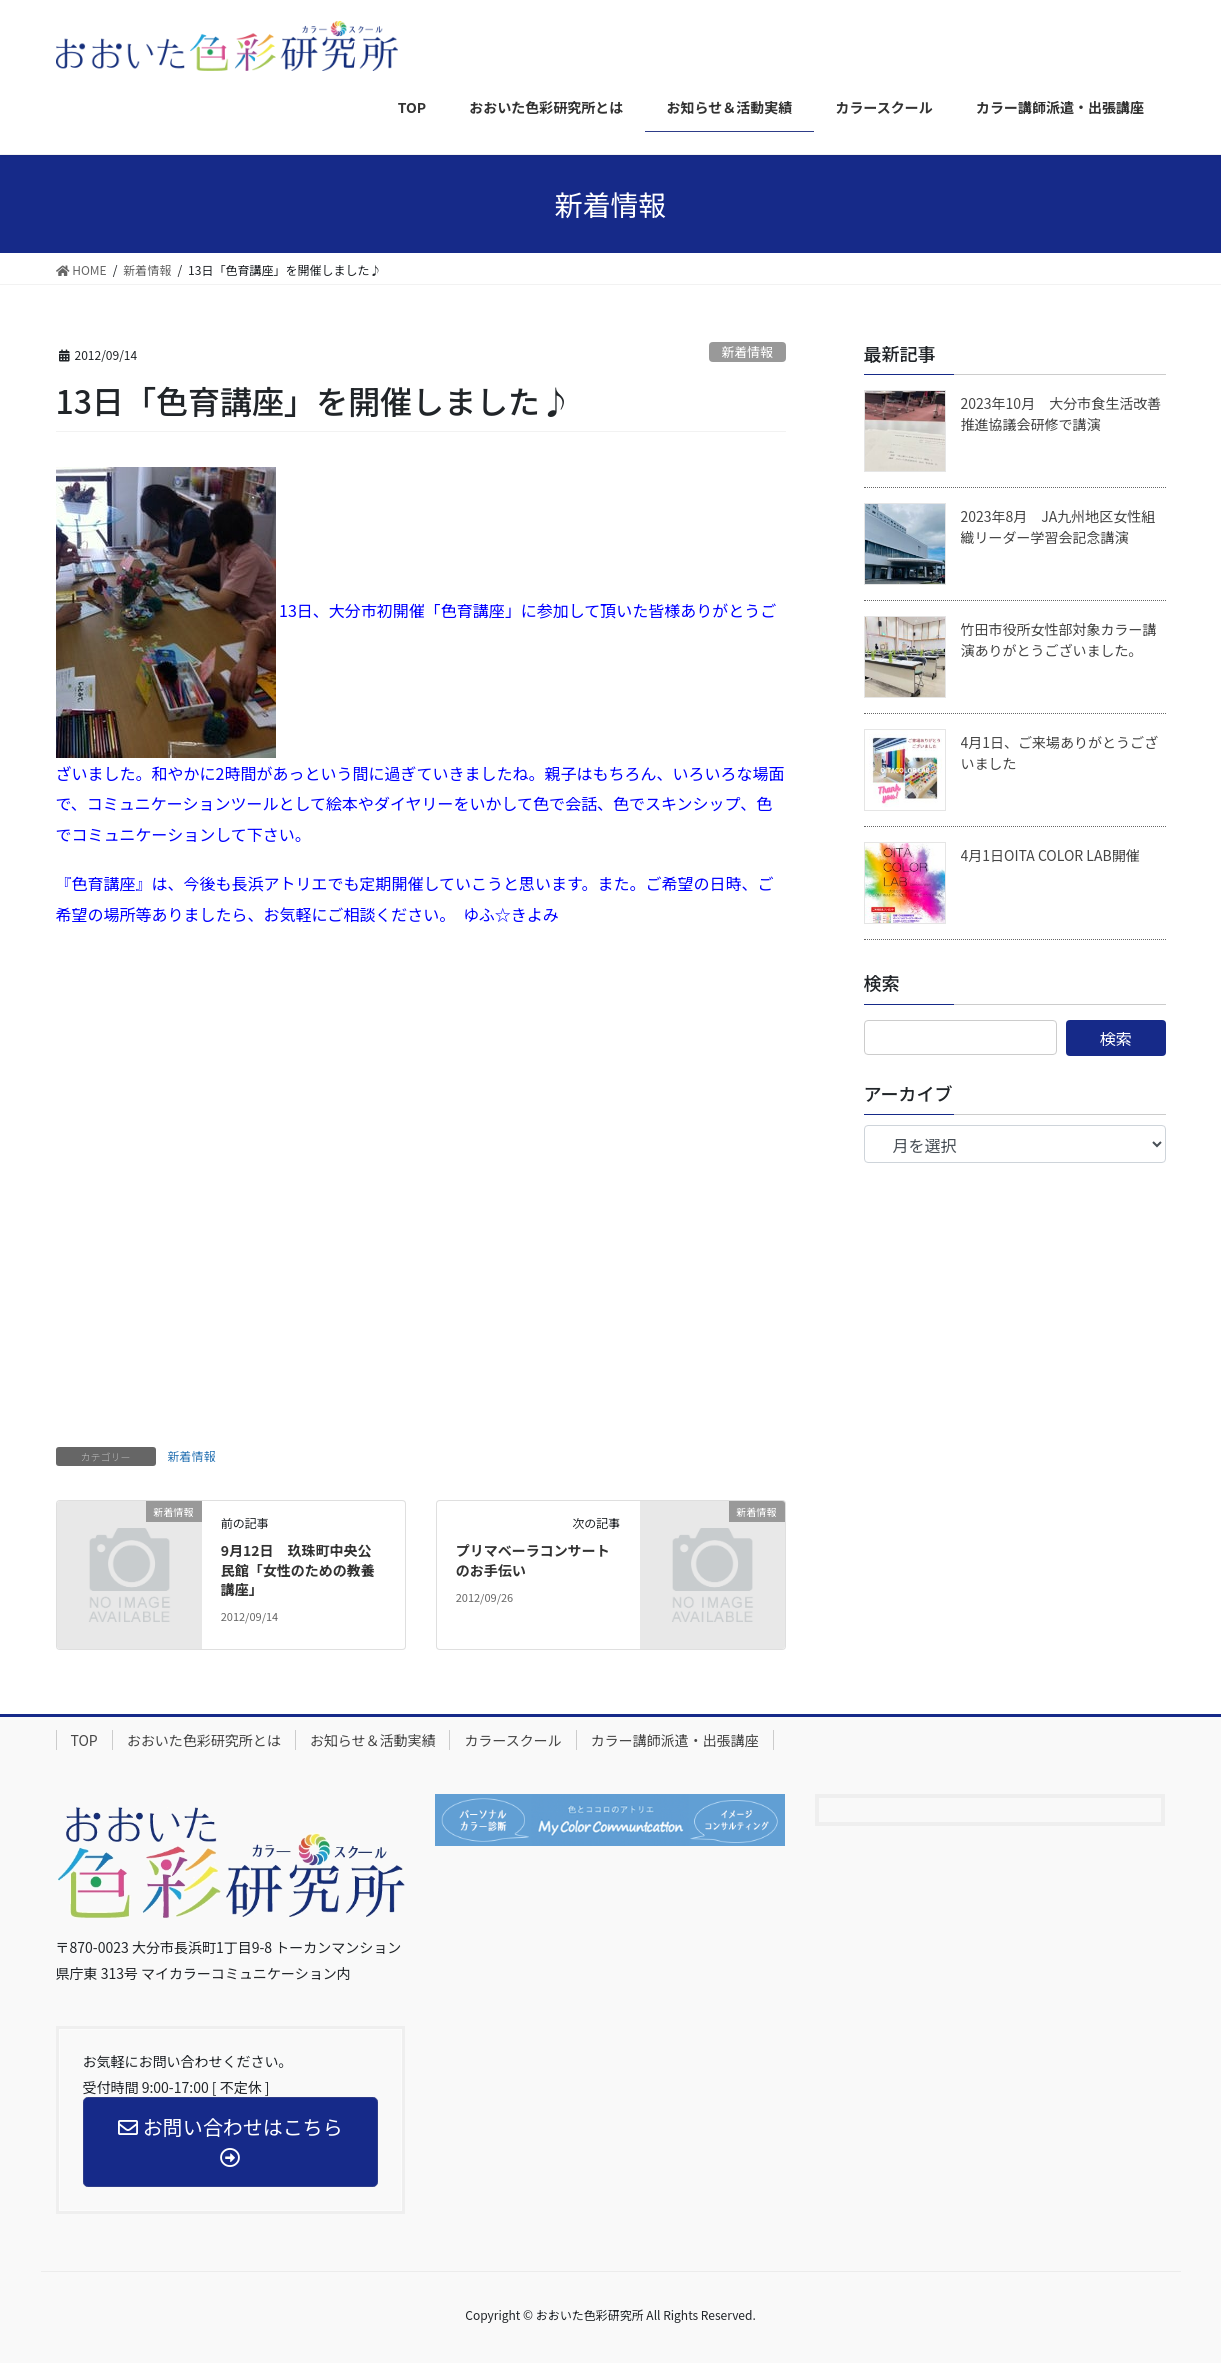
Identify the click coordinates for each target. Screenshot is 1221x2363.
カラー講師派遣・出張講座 (675, 1740)
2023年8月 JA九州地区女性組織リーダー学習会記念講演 (1058, 526)
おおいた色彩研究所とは (204, 1740)
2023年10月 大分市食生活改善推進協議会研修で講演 (1061, 413)
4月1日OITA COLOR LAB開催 (1050, 855)
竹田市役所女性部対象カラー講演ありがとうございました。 (1059, 639)
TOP (84, 1740)
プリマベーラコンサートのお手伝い (533, 1560)
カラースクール (512, 1740)
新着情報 (747, 351)
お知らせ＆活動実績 (373, 1740)
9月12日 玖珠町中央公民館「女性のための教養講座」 (298, 1569)
